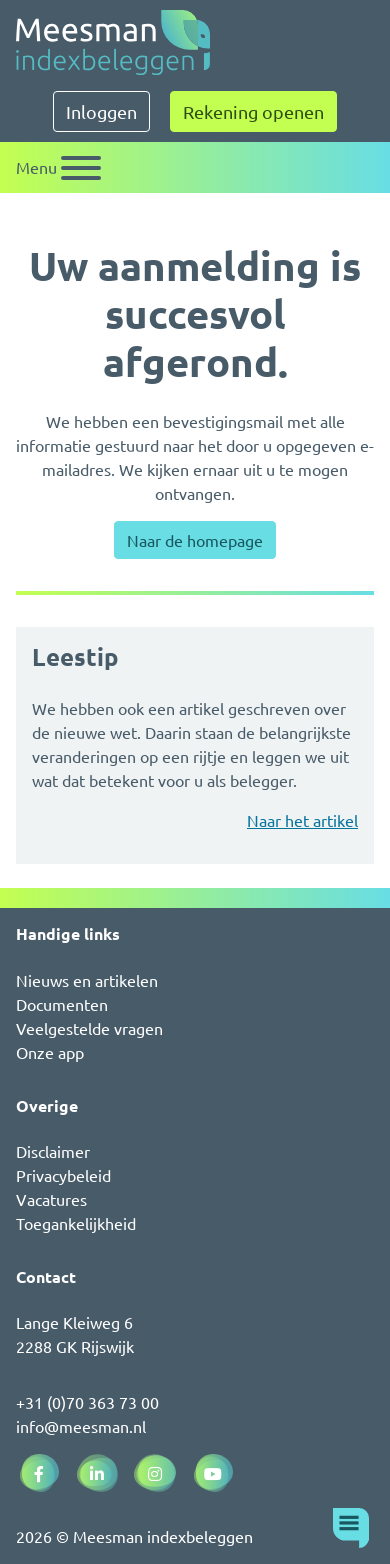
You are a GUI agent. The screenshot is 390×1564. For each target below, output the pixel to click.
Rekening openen (253, 111)
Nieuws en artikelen (87, 980)
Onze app (50, 1052)
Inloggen (101, 111)
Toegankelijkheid (76, 1223)
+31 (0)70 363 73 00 (87, 1402)
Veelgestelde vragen (89, 1028)
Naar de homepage (195, 540)
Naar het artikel (302, 820)
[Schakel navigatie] (58, 167)
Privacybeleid (63, 1175)
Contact (46, 1276)
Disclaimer (53, 1151)
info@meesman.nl (81, 1426)
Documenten (62, 1004)
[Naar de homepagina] (113, 42)
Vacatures (51, 1199)
